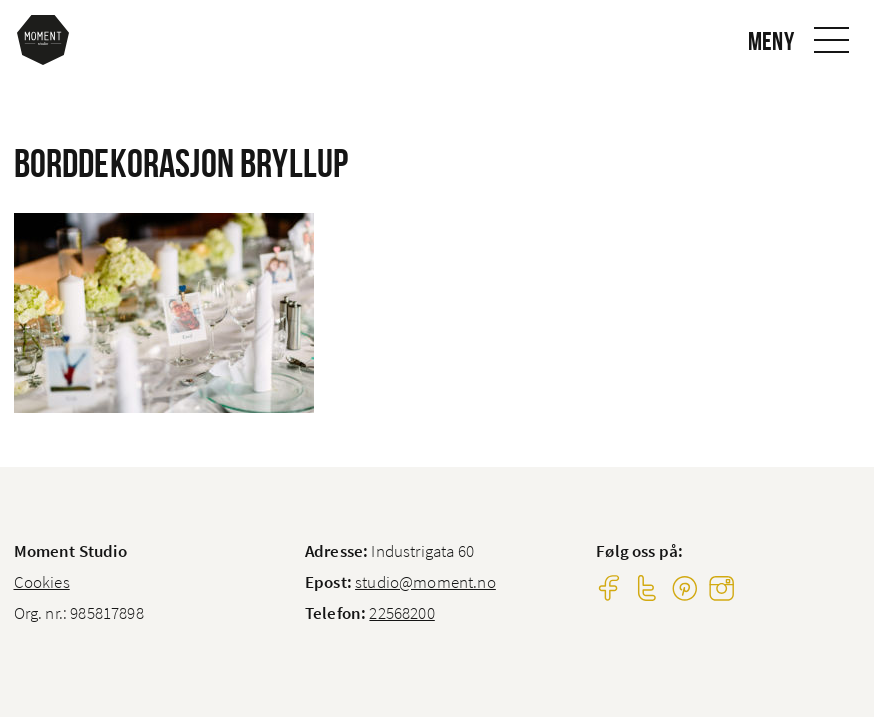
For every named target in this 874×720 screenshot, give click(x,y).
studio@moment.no (425, 582)
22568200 (401, 613)
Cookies (42, 582)
